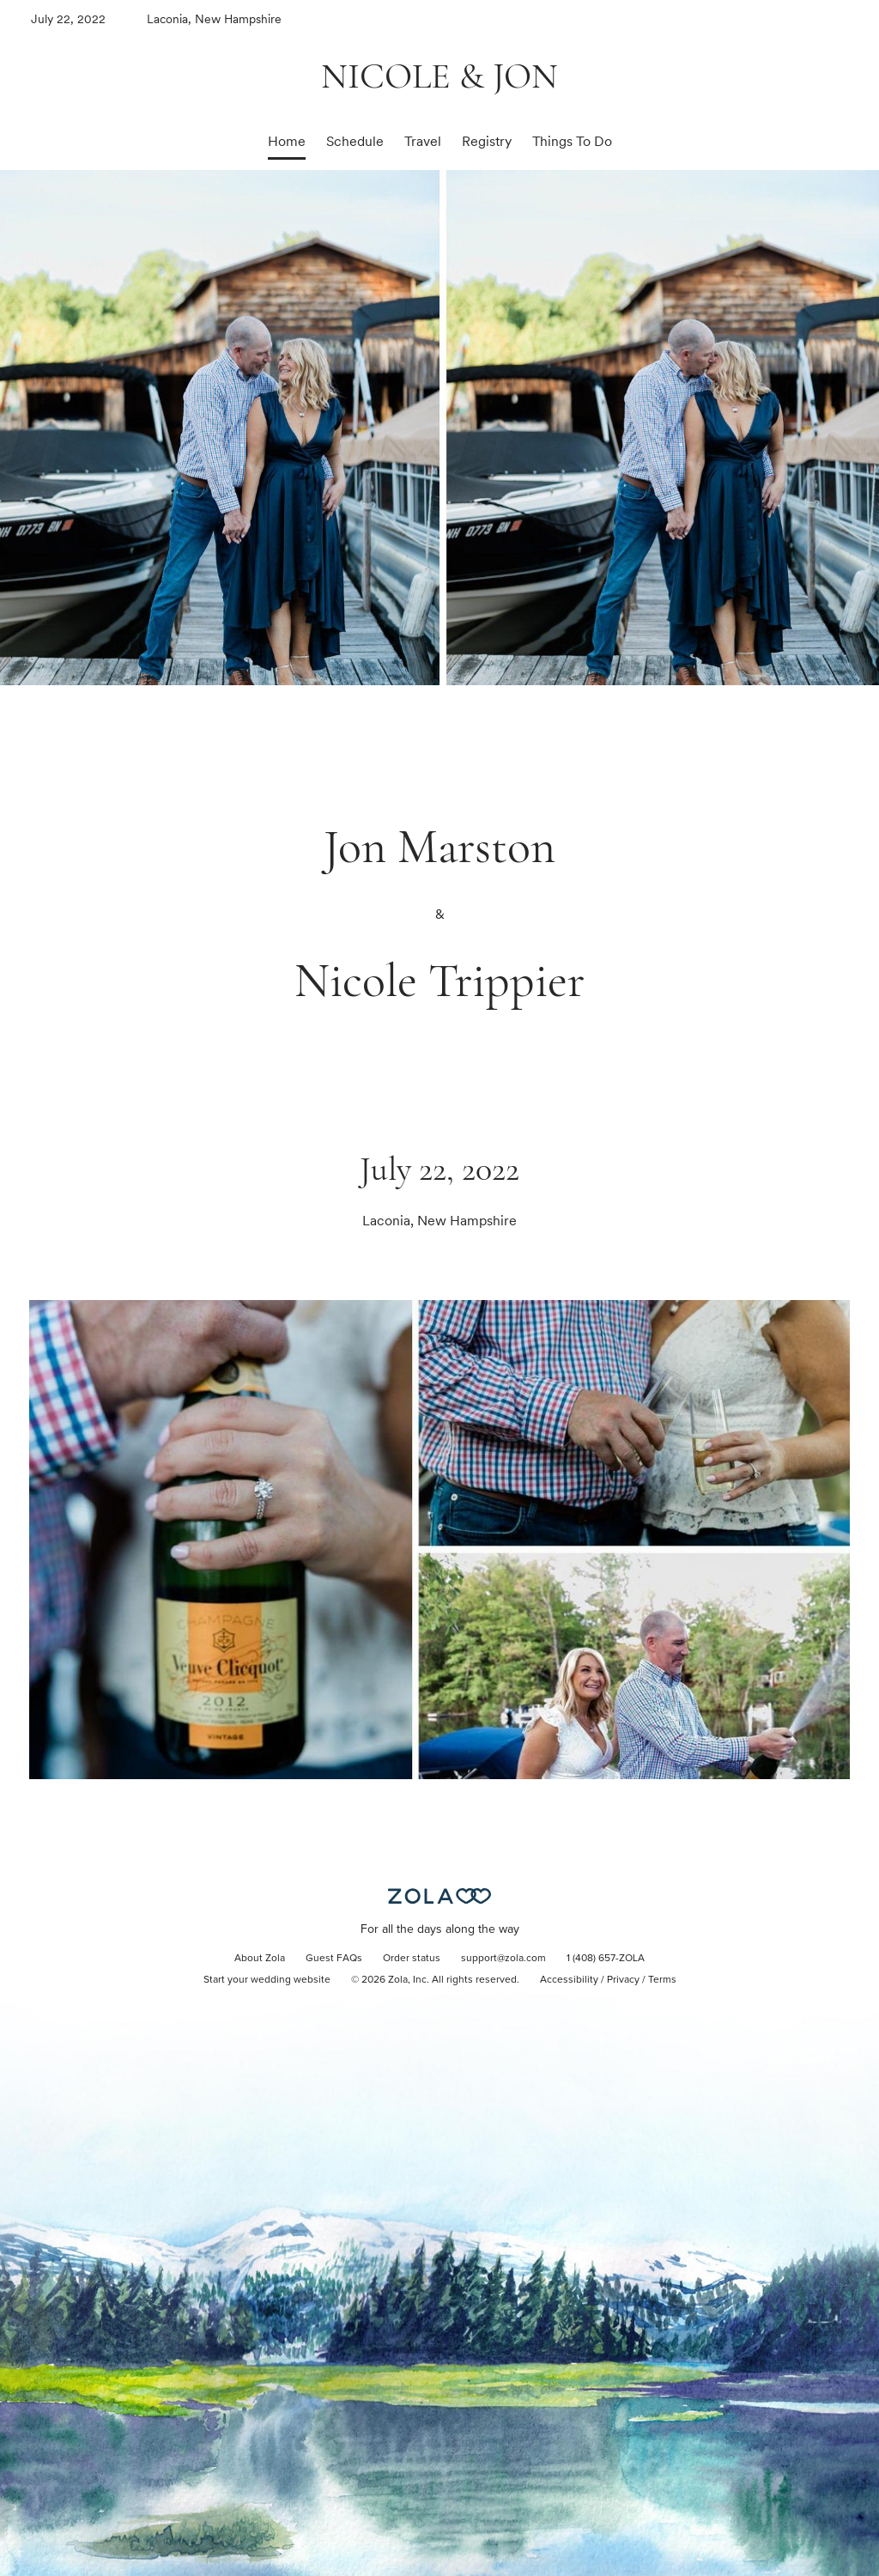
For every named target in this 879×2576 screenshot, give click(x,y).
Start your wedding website (266, 1980)
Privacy (623, 1980)
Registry (487, 141)
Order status (411, 1958)
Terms (662, 1980)
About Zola (259, 1958)
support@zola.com (503, 1958)
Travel (422, 141)
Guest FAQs (334, 1958)
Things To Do (572, 141)
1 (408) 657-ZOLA (606, 1958)
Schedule (355, 141)
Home (287, 141)
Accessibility (569, 1980)
